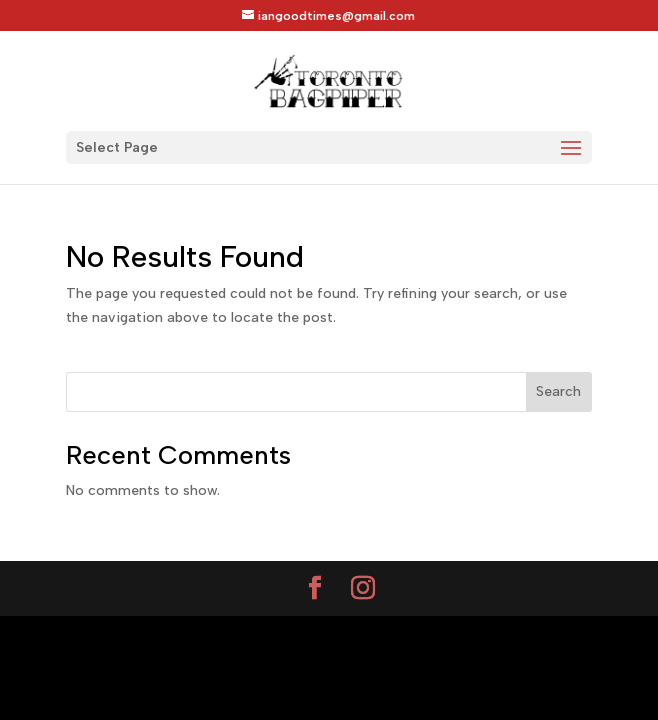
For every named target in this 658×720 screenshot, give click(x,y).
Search (558, 391)
